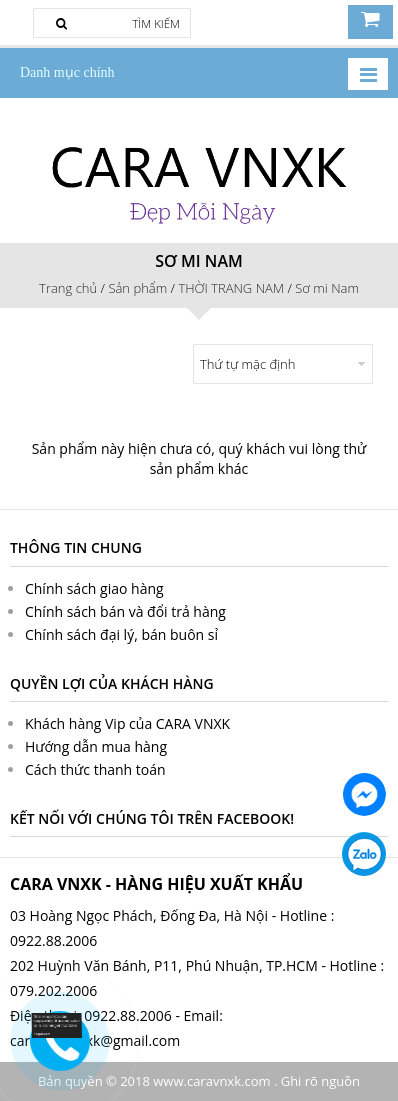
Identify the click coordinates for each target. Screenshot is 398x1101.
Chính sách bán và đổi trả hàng (125, 611)
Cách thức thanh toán (95, 769)
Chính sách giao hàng (94, 588)
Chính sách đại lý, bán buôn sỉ (121, 634)
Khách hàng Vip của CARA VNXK (127, 723)
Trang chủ (68, 288)
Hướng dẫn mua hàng (96, 746)
